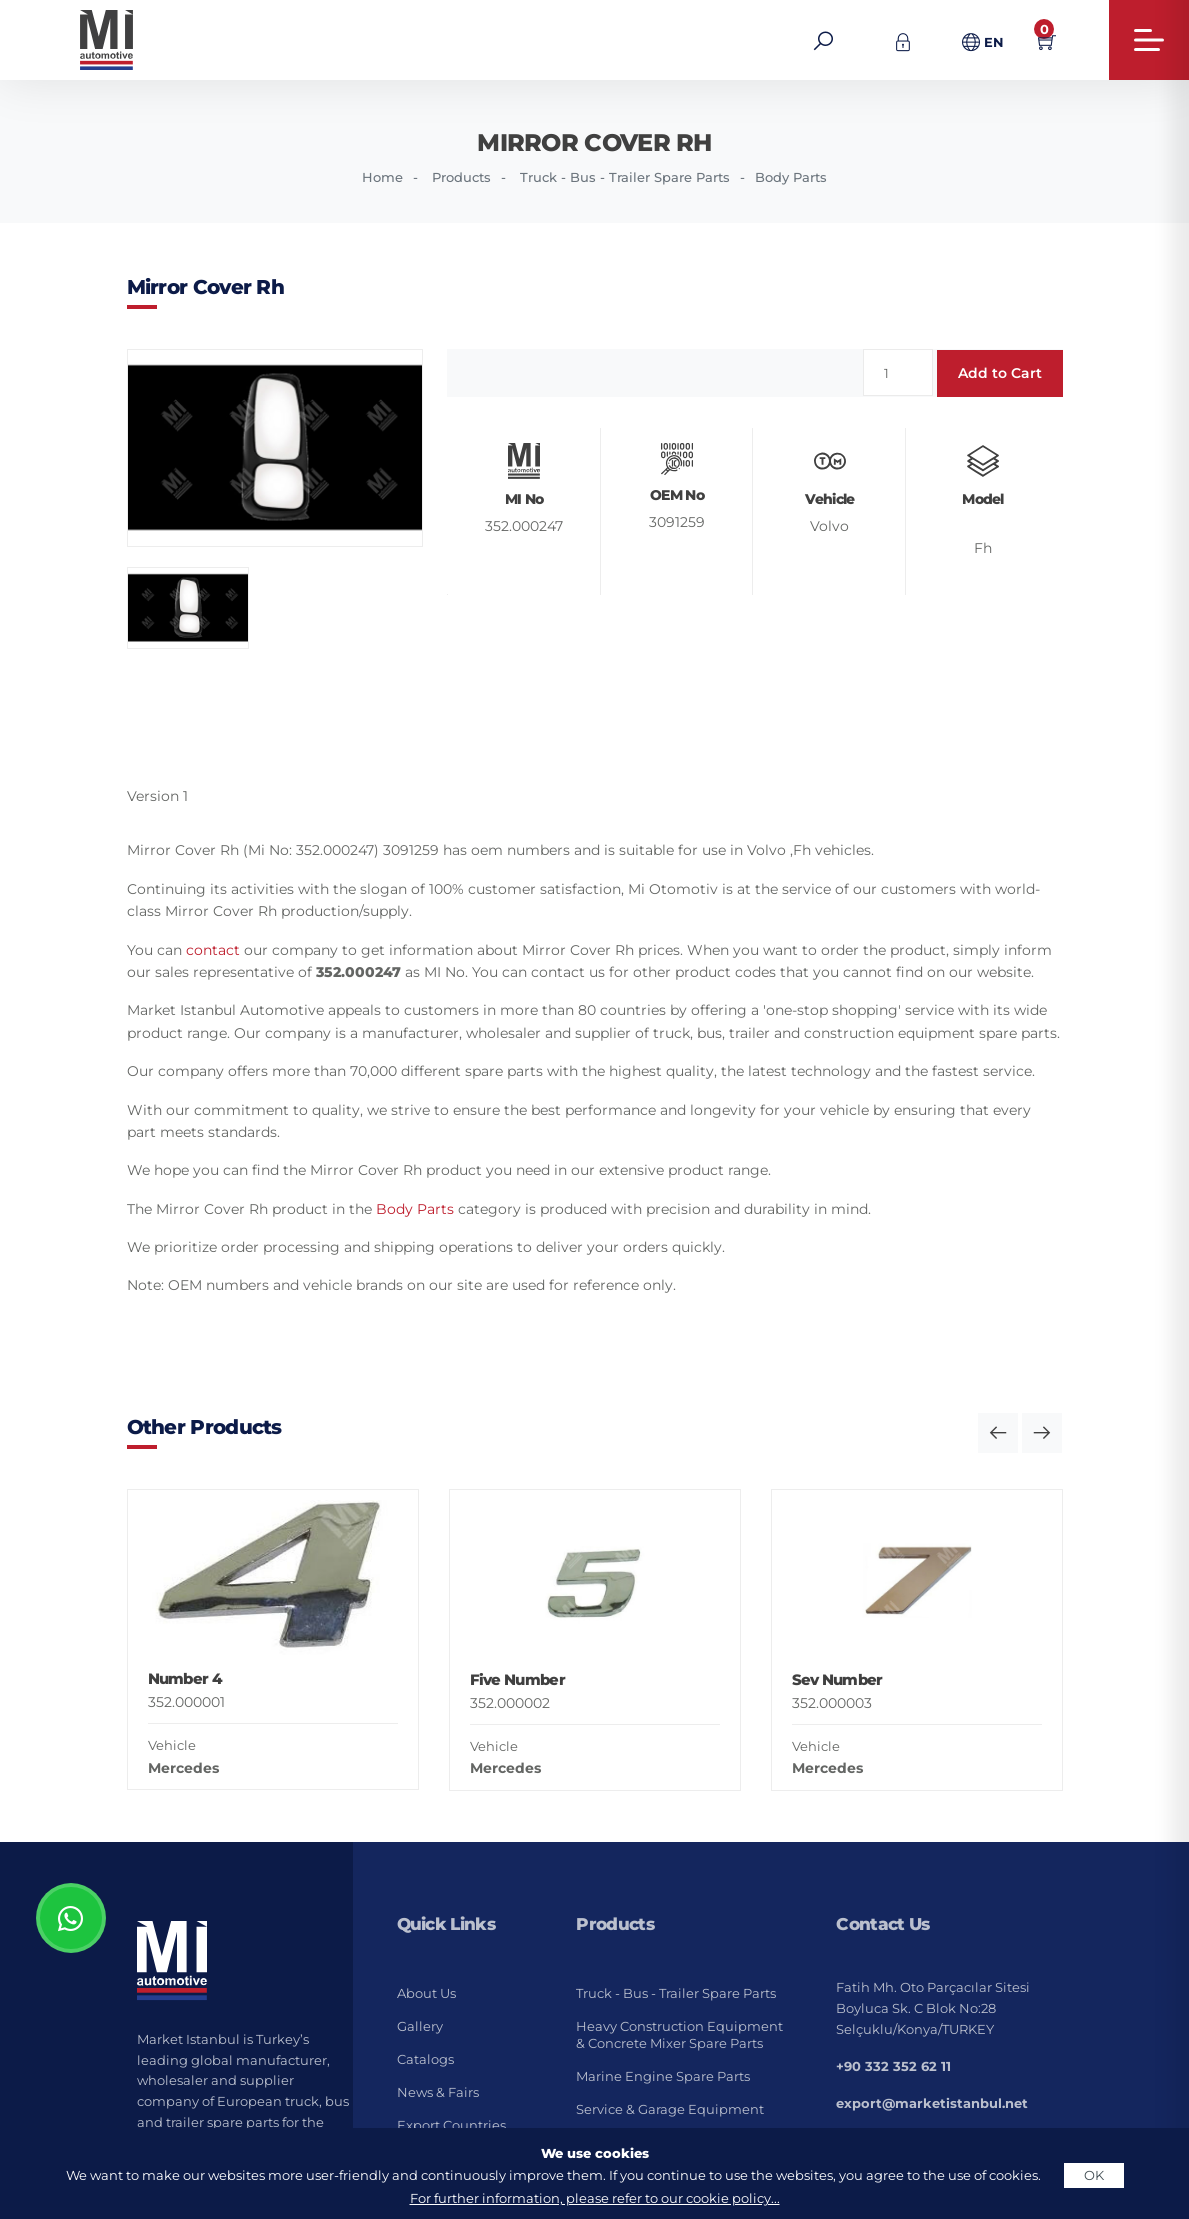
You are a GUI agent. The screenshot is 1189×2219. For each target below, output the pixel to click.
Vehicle (172, 1745)
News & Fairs (438, 2092)
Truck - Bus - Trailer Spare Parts (625, 177)
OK (1094, 2175)
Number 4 (185, 1678)
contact (213, 950)
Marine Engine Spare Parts (663, 2076)
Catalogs (425, 2059)
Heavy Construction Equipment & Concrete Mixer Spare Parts (679, 2034)
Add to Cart (1000, 373)
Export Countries (451, 2125)
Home (382, 177)
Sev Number (837, 1679)
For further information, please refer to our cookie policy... (595, 2198)
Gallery (420, 2026)
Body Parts (791, 177)
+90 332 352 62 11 (893, 2066)
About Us (426, 1993)
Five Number (517, 1679)
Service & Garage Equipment (670, 2109)
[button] (998, 1433)
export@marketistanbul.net (932, 2103)
